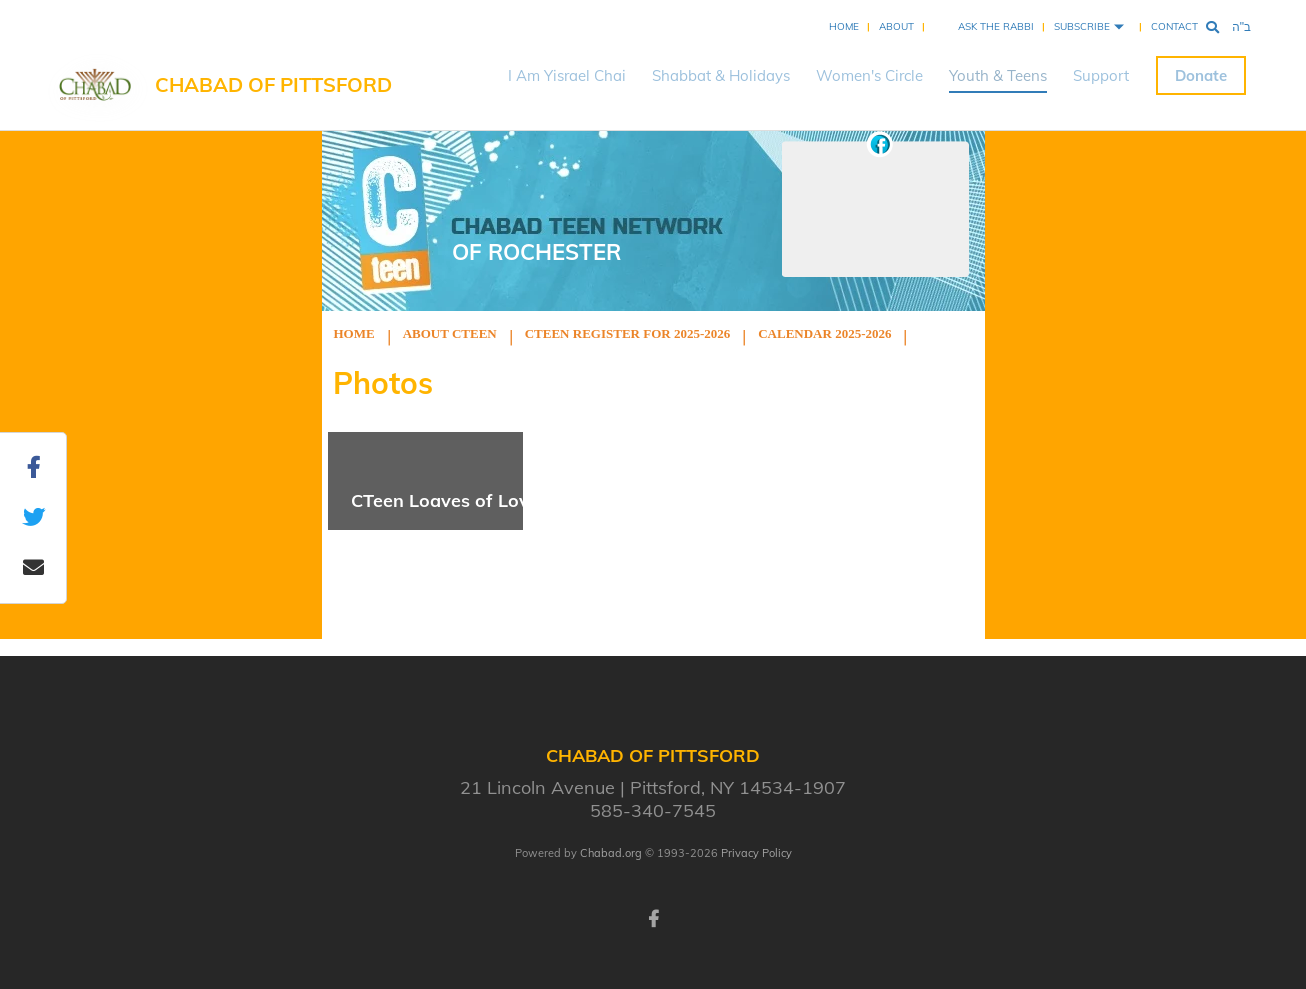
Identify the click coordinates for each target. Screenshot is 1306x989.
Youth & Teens (998, 75)
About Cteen (450, 333)
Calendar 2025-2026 (824, 333)
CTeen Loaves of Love (445, 500)
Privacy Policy (756, 853)
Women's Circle (869, 75)
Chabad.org (611, 853)
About (896, 26)
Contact (1174, 26)
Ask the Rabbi (996, 26)
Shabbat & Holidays (721, 75)
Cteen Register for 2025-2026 (628, 333)
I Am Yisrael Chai (567, 75)
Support (1101, 75)
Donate (1201, 75)
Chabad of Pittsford (273, 84)
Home (844, 26)
